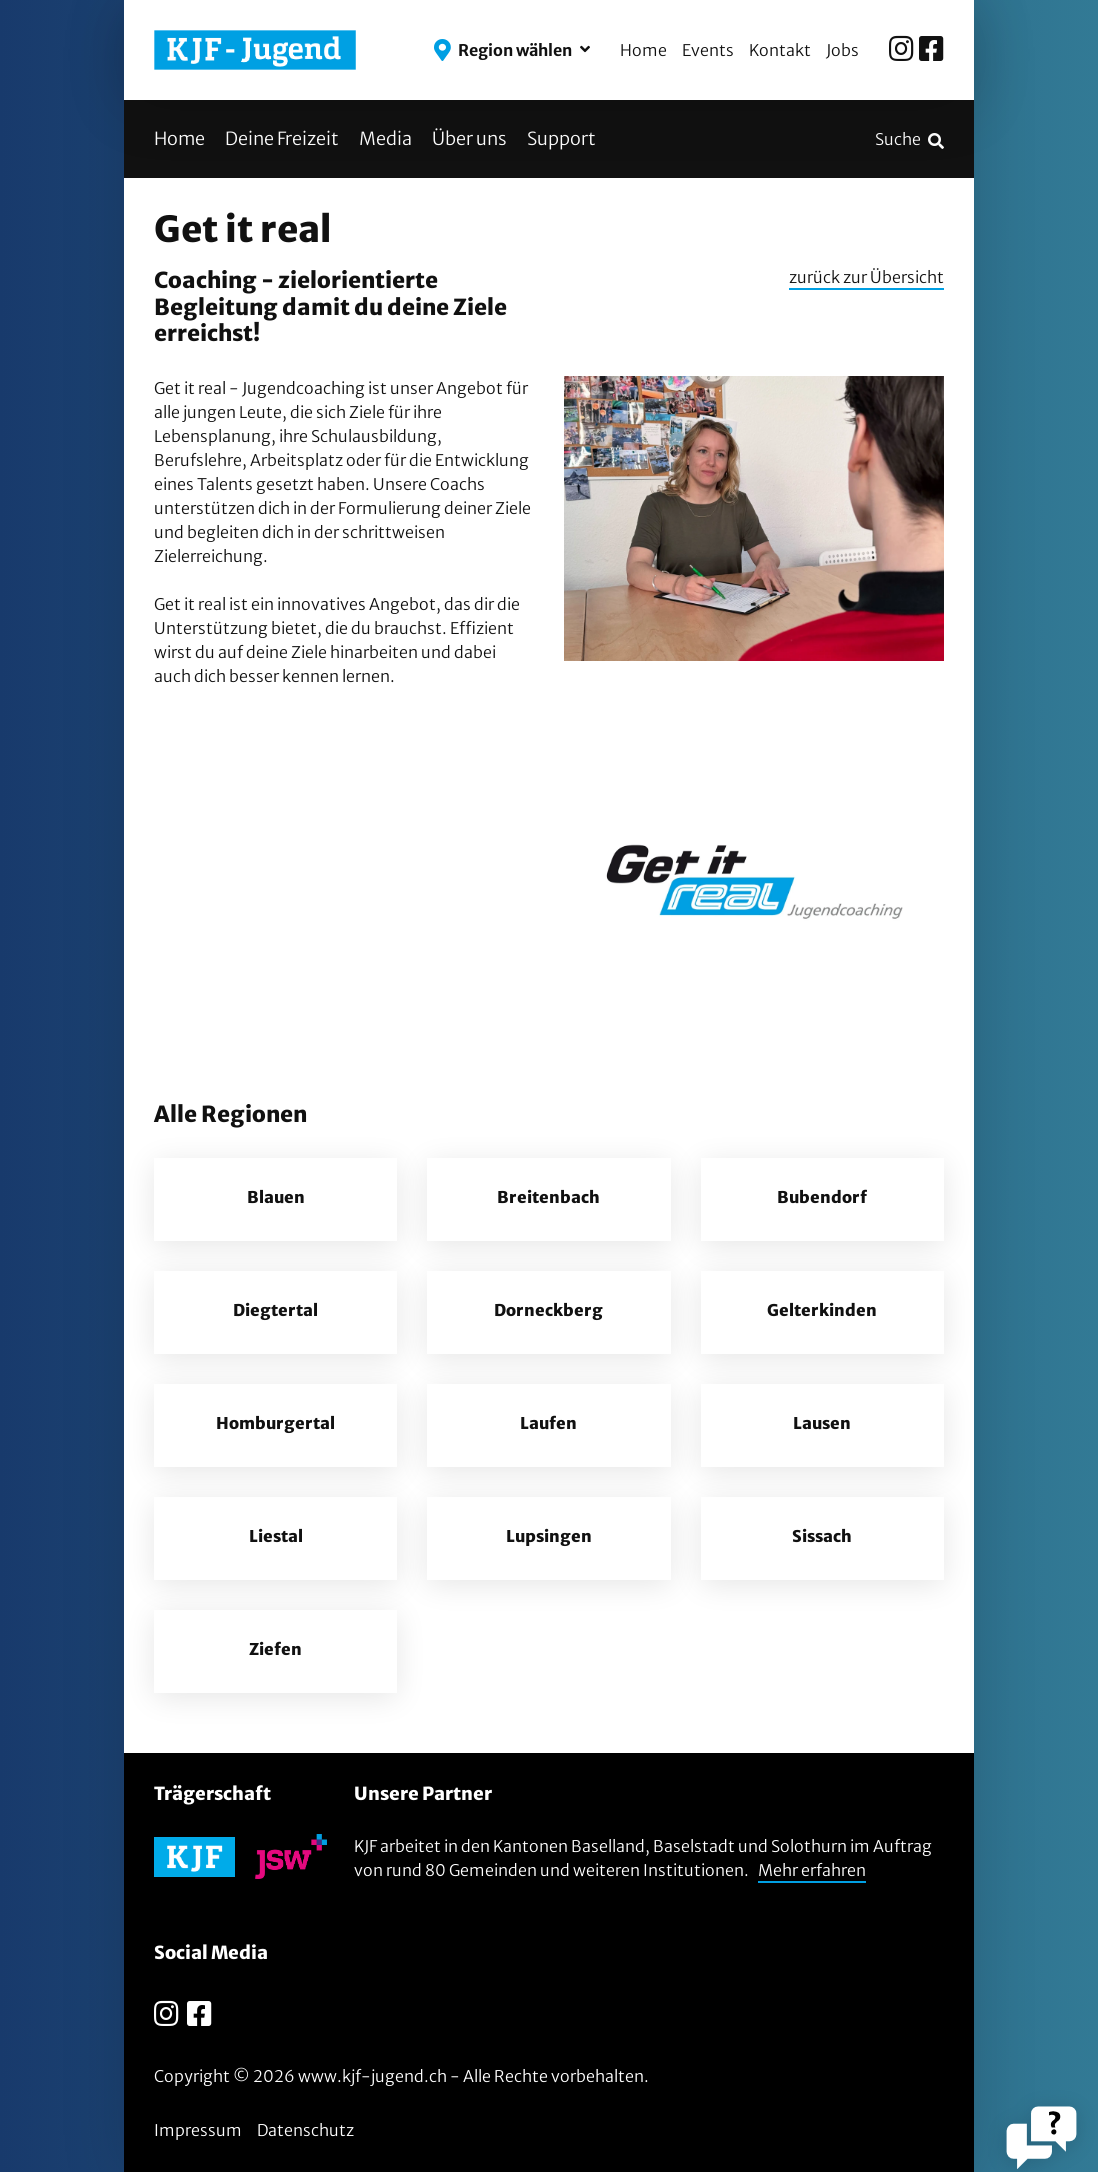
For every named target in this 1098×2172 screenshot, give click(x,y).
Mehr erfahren (812, 1870)
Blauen (275, 1199)
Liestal (275, 1538)
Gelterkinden (822, 1312)
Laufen (549, 1425)
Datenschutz (305, 2130)
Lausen (822, 1425)
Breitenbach (548, 1199)
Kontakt (780, 50)
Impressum (198, 2130)
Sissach (822, 1538)
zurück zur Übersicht (866, 277)
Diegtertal (275, 1312)
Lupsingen (549, 1538)
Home (643, 50)
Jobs (842, 50)
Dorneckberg (548, 1312)
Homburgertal (275, 1425)
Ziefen (275, 1651)
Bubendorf (822, 1199)
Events (708, 50)
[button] (512, 50)
